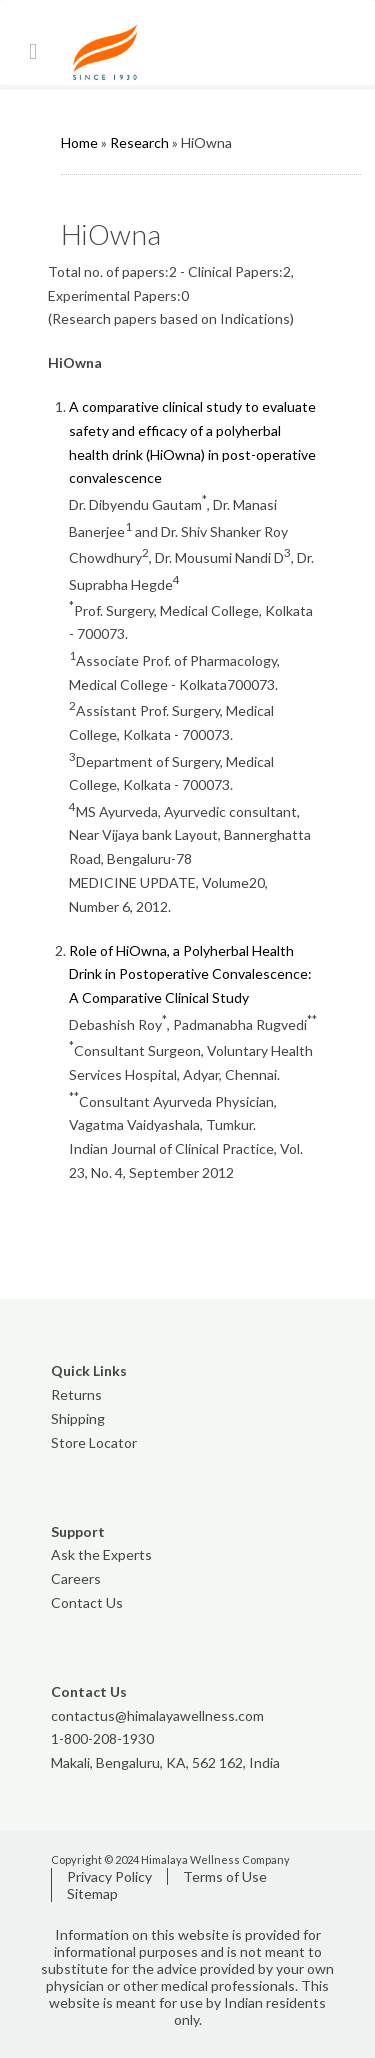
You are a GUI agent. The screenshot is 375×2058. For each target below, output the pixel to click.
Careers (76, 1578)
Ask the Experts (101, 1554)
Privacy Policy (109, 1876)
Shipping (78, 1418)
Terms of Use (225, 1876)
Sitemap (92, 1893)
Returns (76, 1394)
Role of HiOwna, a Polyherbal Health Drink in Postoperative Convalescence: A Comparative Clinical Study (190, 974)
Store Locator (94, 1442)
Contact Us (87, 1602)
